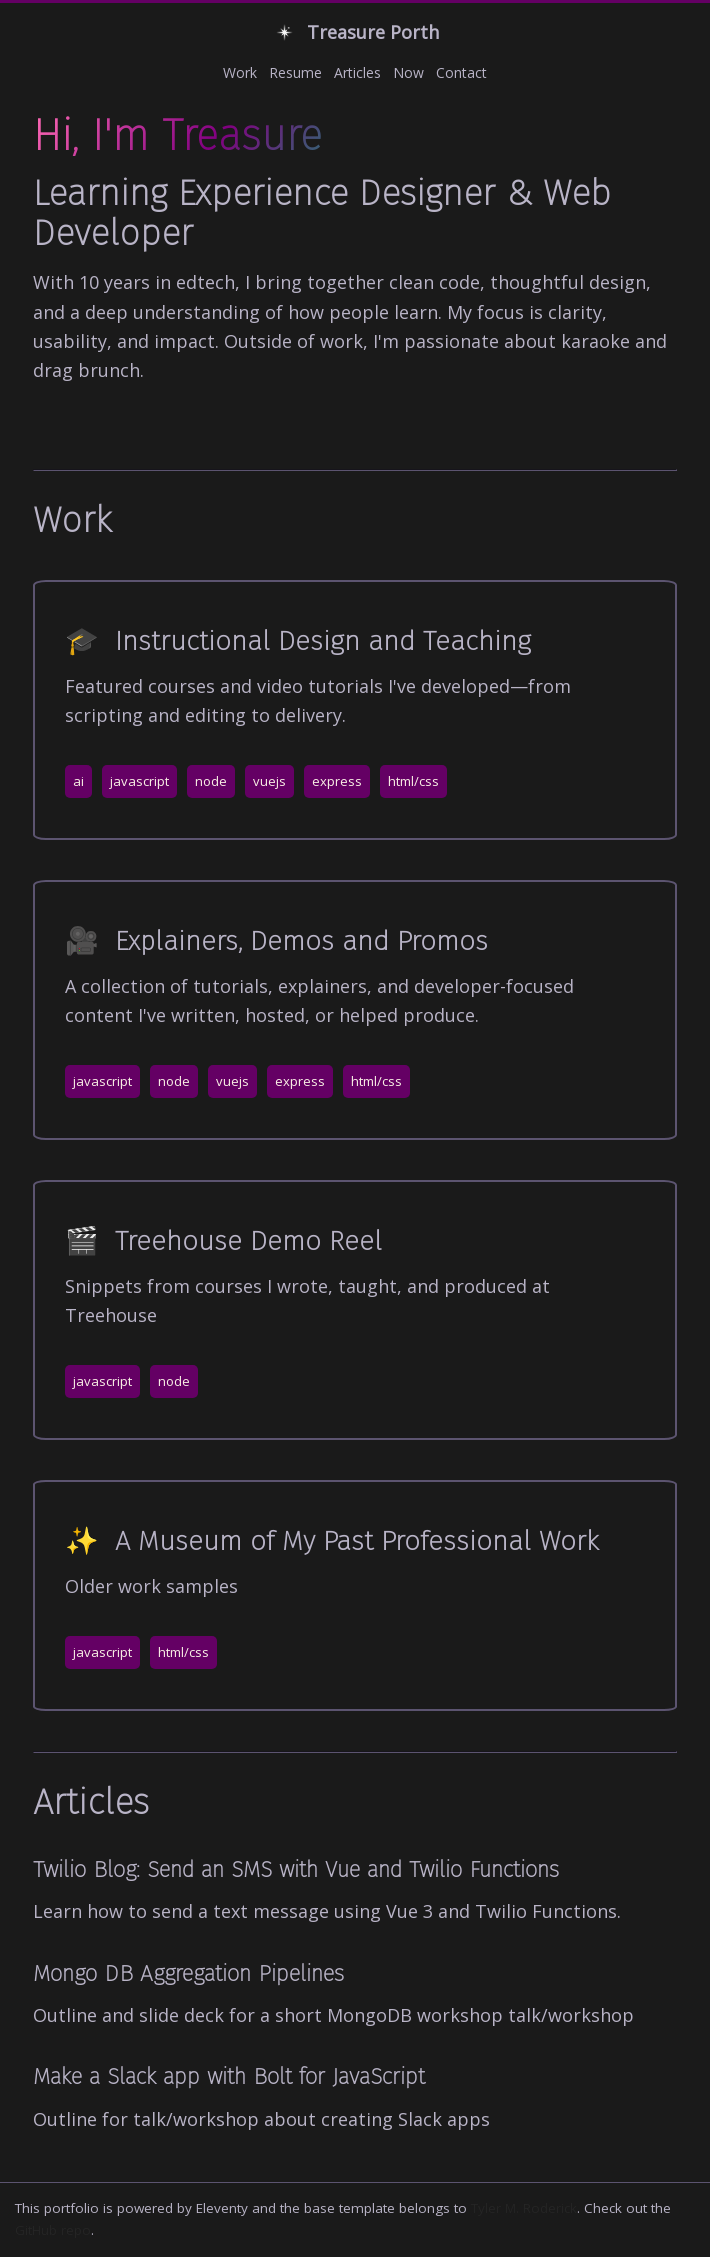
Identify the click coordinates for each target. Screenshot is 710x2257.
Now (408, 72)
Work (240, 72)
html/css (413, 781)
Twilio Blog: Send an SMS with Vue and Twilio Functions (296, 1869)
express (337, 781)
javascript (139, 781)
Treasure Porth (355, 32)
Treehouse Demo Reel (223, 1241)
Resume (295, 72)
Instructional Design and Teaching (298, 641)
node (211, 781)
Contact (461, 72)
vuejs (269, 781)
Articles (357, 72)
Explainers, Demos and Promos (276, 941)
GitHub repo (53, 2230)
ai (78, 781)
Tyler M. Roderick (524, 2208)
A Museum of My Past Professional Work (332, 1541)
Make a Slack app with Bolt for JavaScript (229, 2076)
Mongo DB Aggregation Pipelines (188, 1973)
